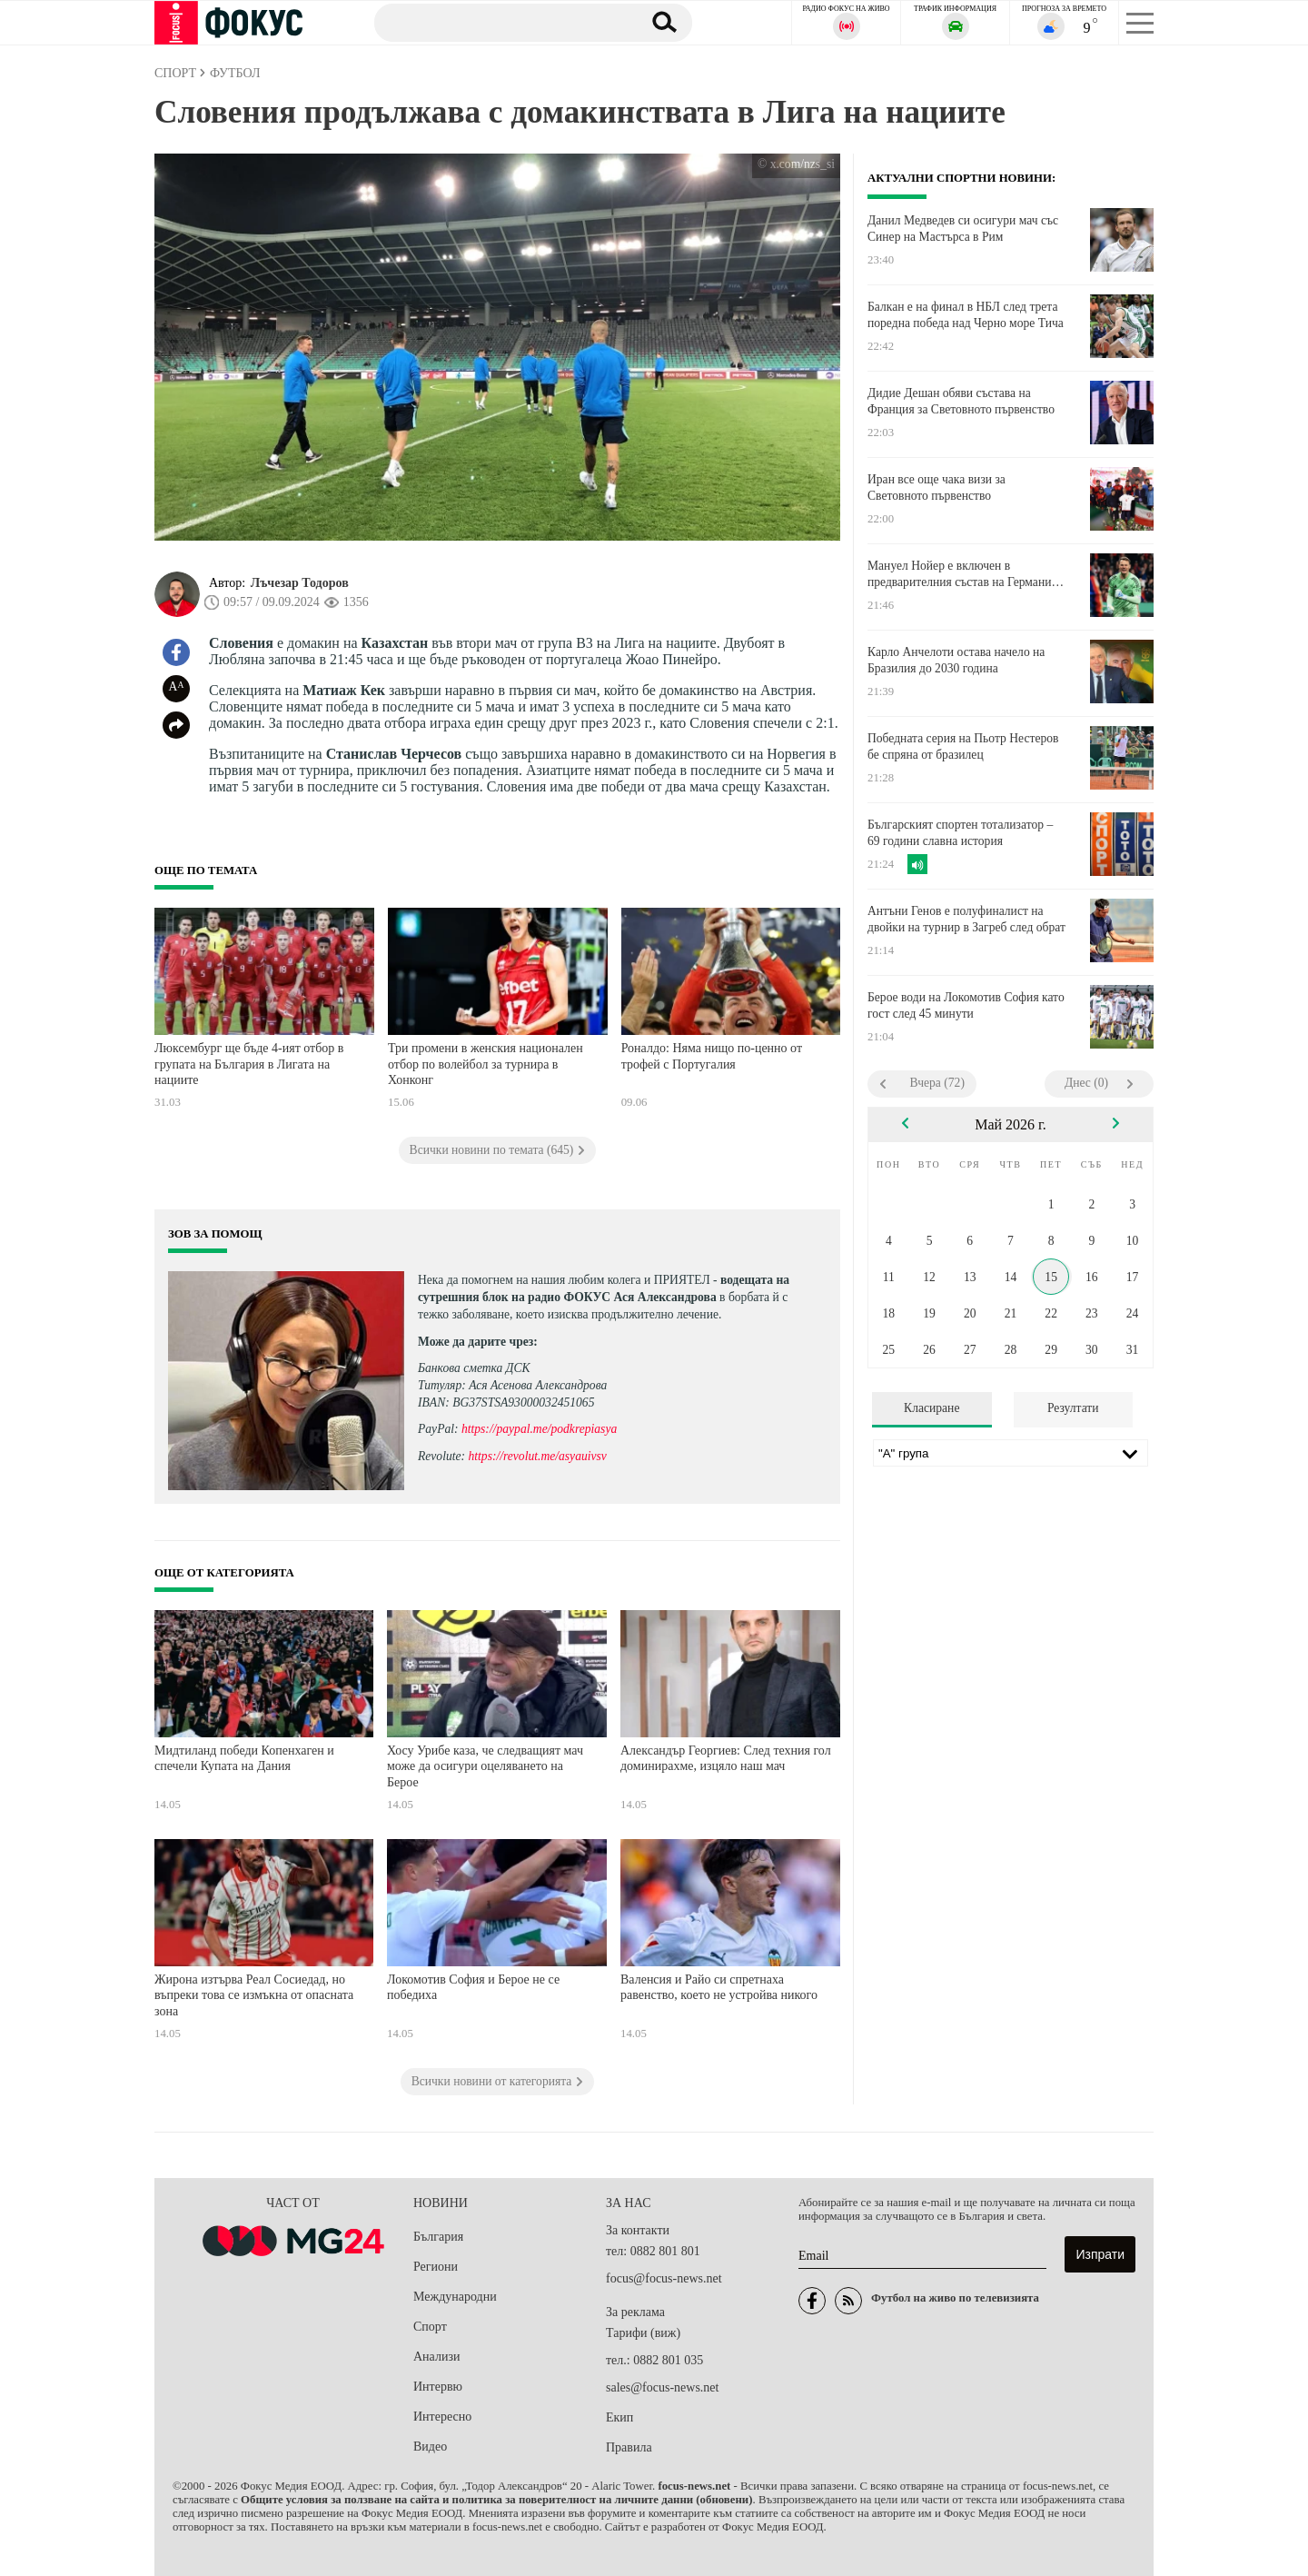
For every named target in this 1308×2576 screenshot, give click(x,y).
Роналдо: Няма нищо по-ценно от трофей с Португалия (711, 1056)
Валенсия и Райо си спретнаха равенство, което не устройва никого (719, 1988)
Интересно (442, 2416)
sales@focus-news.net (662, 2387)
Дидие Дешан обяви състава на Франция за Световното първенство (961, 401)
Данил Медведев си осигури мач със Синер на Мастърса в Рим (962, 229)
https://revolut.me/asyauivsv (537, 1456)
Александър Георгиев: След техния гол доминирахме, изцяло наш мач (725, 1759)
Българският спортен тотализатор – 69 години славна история (960, 833)
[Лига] (1010, 1453)
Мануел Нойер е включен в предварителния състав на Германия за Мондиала (962, 574)
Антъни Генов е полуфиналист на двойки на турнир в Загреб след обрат (966, 919)
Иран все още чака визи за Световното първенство (936, 487)
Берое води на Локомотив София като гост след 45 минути (966, 1005)
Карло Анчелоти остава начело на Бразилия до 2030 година (956, 660)
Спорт (430, 2326)
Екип (619, 2417)
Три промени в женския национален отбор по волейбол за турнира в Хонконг (485, 1064)
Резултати (1073, 1408)
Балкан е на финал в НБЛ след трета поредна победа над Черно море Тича (965, 315)
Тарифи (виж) (643, 2333)
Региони (435, 2266)
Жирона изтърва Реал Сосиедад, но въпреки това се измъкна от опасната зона (253, 1995)
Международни (455, 2296)
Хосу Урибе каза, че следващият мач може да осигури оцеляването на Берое (485, 1766)
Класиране (931, 1408)
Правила (629, 2447)
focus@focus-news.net (664, 2278)
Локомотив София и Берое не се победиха (473, 1988)
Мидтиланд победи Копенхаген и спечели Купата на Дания (244, 1759)
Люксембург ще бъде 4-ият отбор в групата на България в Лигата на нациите (248, 1064)
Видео (430, 2446)
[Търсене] (498, 21)
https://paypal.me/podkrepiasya (539, 1429)
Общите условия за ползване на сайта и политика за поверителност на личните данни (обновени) (496, 2499)
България (438, 2236)
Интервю (437, 2386)
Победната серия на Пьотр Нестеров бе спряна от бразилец (962, 746)
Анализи (436, 2356)
